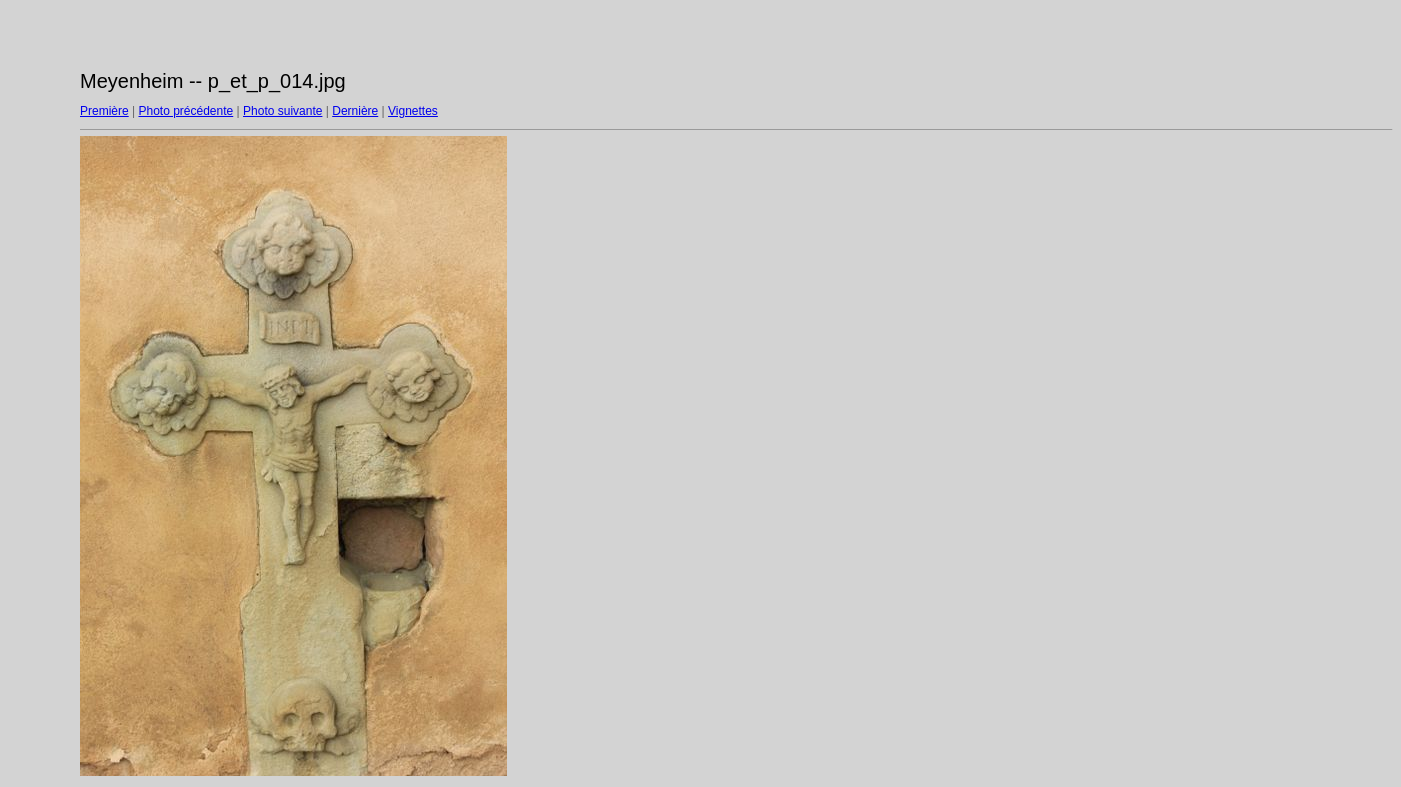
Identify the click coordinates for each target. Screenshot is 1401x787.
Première (104, 111)
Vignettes (413, 111)
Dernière (355, 111)
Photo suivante (282, 111)
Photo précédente (185, 111)
